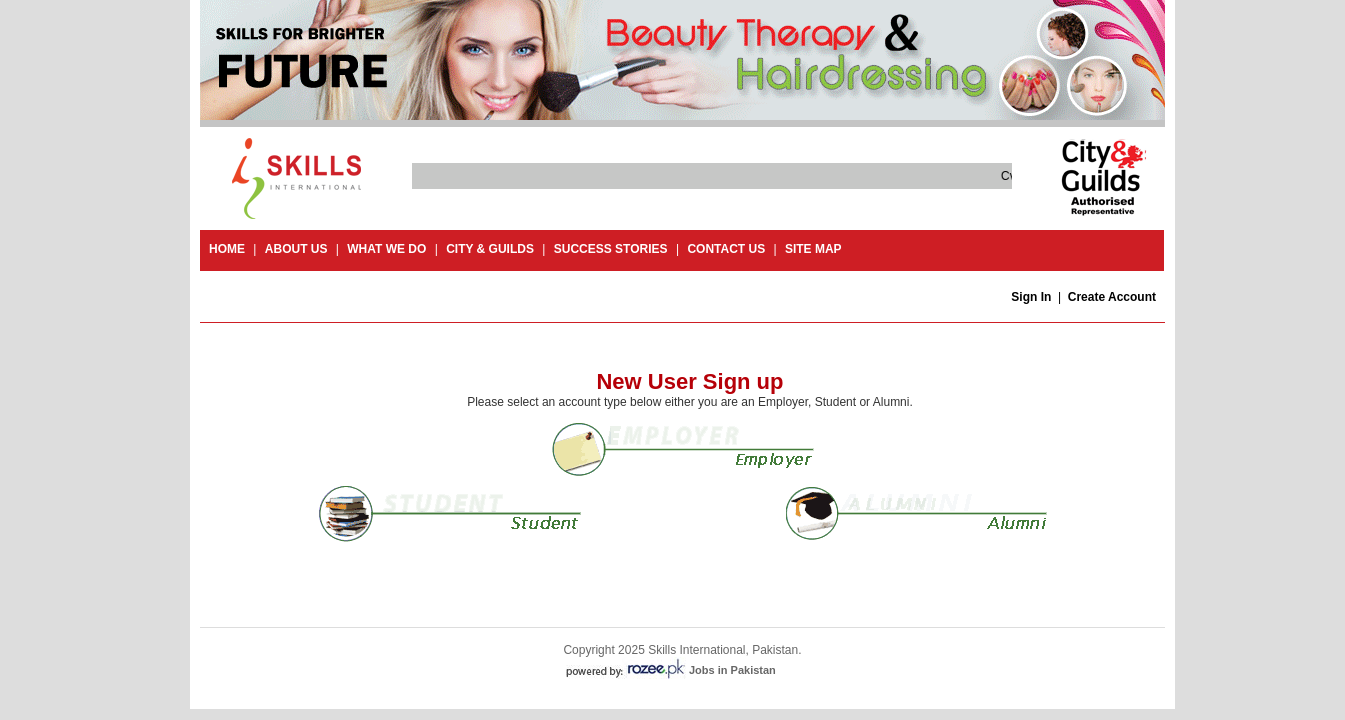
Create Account (1112, 297)
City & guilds (490, 249)
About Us (296, 249)
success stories (611, 249)
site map (813, 249)
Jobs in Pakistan (732, 670)
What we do (386, 249)
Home (227, 249)
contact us (726, 249)
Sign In (1031, 297)
